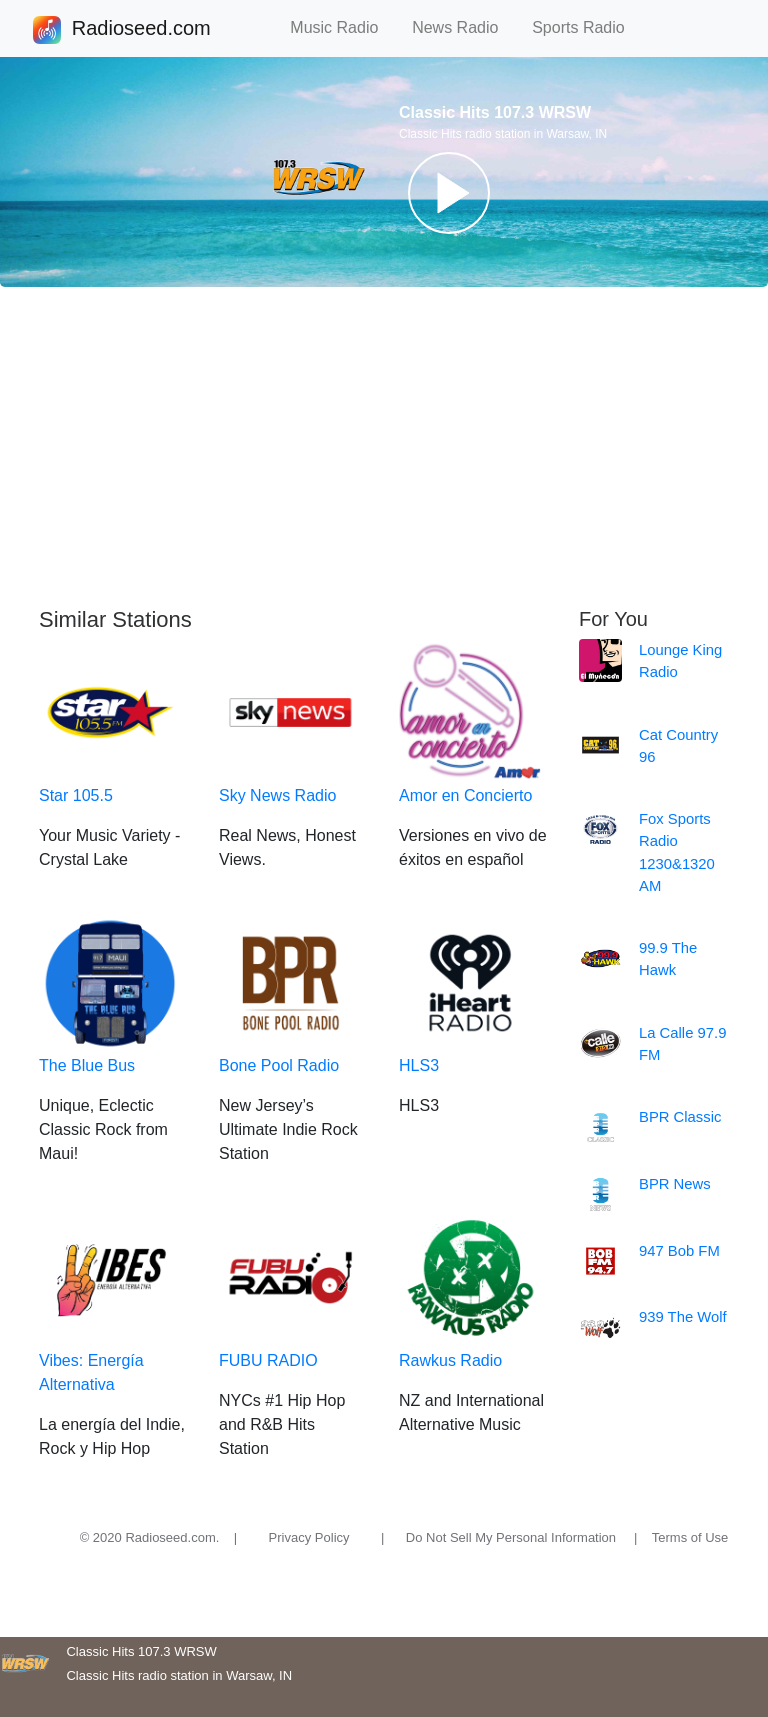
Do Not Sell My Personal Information (511, 1537)
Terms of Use (690, 1537)
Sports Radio (587, 27)
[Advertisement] (384, 447)
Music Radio (343, 27)
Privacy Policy (309, 1537)
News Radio (464, 27)
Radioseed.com (141, 30)
